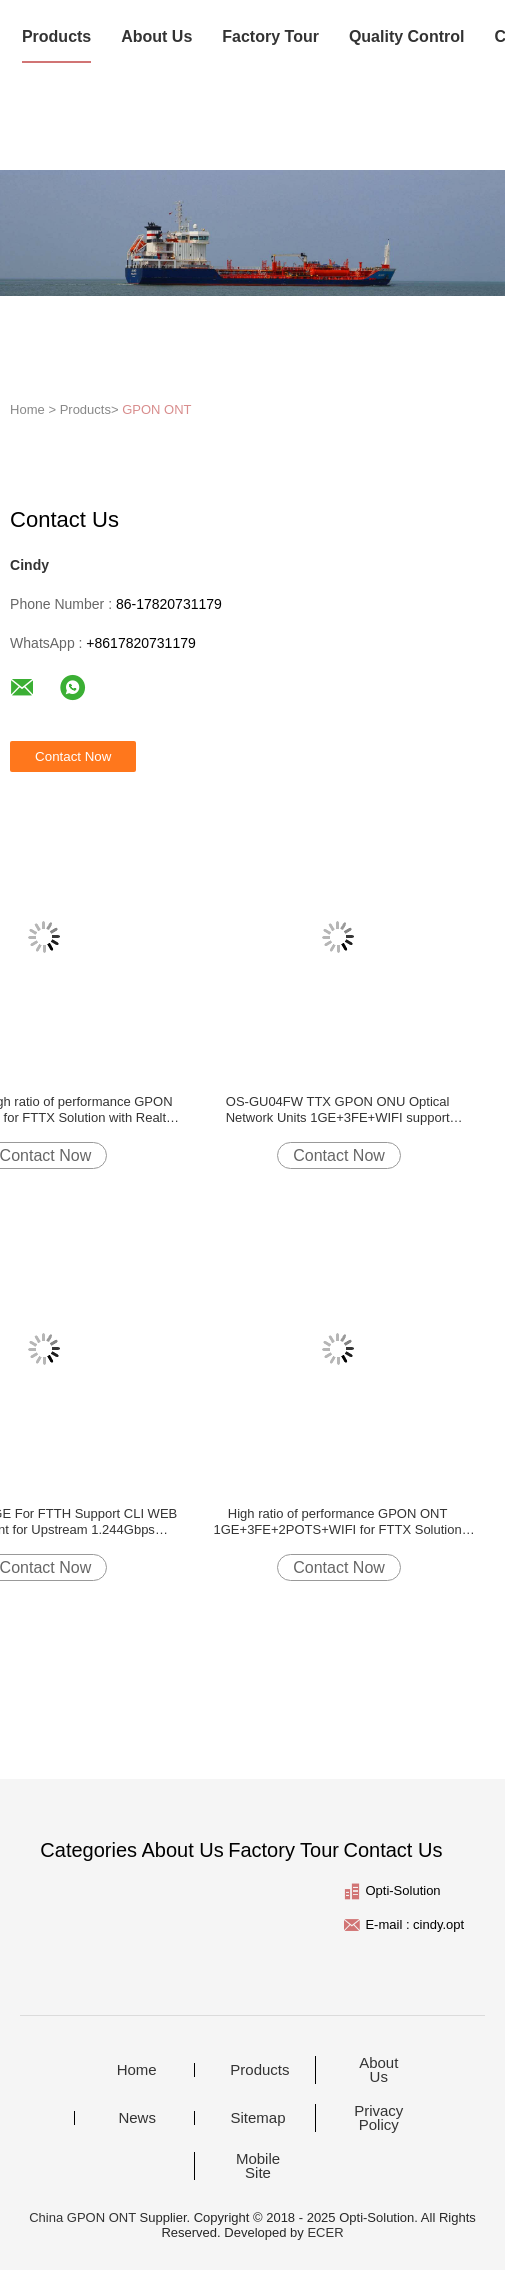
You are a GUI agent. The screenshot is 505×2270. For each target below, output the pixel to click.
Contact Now (339, 1155)
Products (56, 36)
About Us (156, 36)
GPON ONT (156, 409)
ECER (325, 2232)
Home (137, 2070)
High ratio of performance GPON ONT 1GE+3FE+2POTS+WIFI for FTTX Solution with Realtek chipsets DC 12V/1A (338, 1522)
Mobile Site (258, 2166)
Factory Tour (270, 36)
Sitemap (257, 2118)
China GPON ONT (82, 2217)
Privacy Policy (378, 2118)
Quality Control (407, 36)
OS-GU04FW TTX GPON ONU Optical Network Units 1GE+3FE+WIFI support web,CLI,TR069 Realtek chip (338, 1110)
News (137, 2118)
